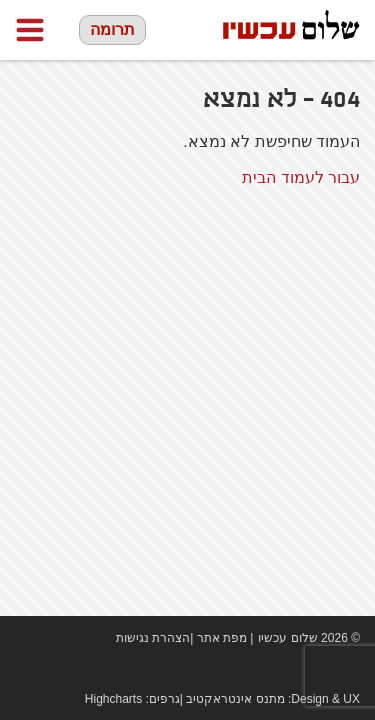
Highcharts (113, 699)
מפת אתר (222, 638)
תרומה (112, 29)
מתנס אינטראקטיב (235, 699)
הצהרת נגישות (153, 638)
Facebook (290, 670)
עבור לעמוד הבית (301, 177)
